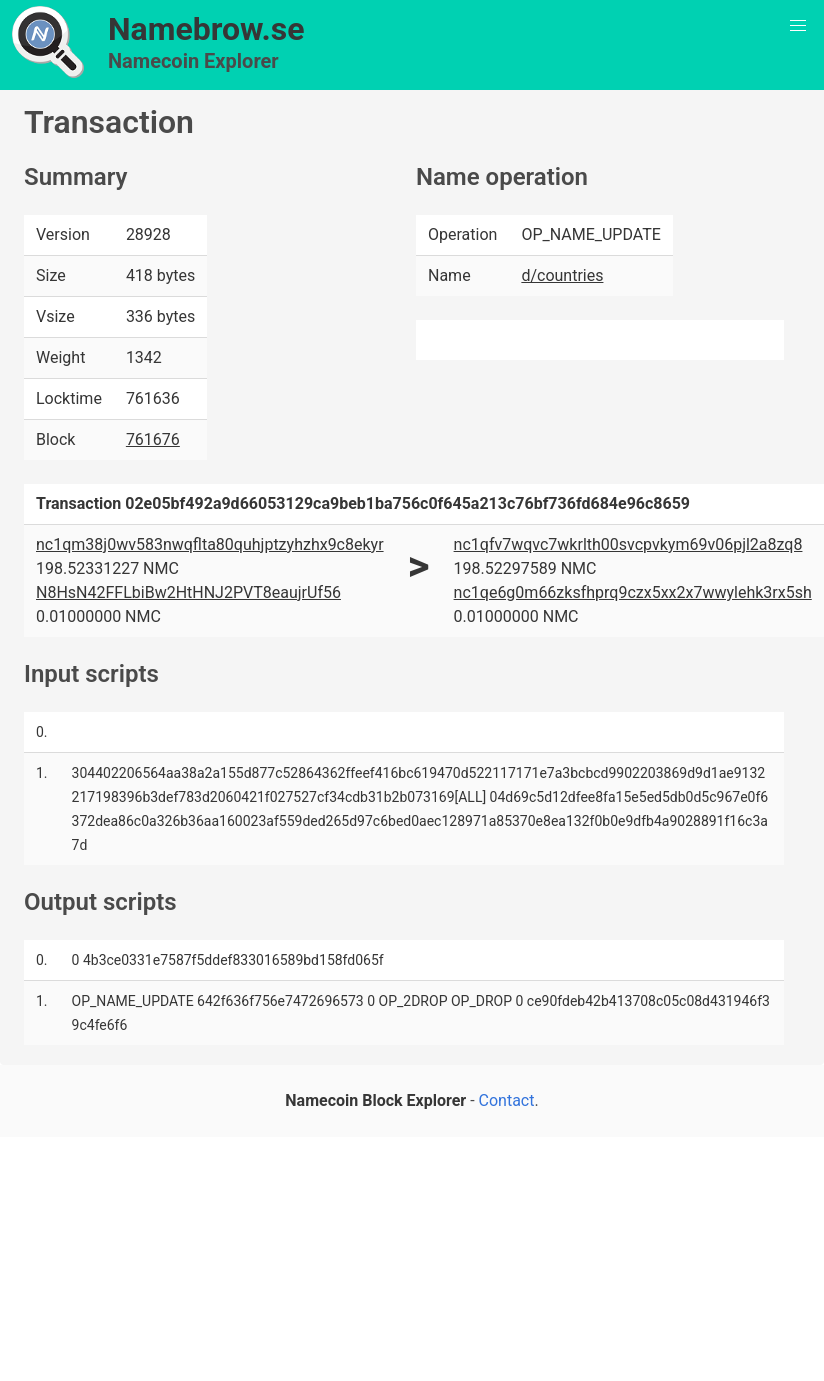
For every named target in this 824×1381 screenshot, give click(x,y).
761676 (153, 439)
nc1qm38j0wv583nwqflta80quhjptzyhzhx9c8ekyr (210, 544)
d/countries (562, 275)
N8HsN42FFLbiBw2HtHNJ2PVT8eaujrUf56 (188, 592)
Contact (507, 1100)
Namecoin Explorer (193, 61)
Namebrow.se (206, 29)
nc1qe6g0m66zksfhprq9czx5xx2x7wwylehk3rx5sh (633, 592)
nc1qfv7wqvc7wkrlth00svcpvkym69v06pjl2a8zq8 (628, 544)
